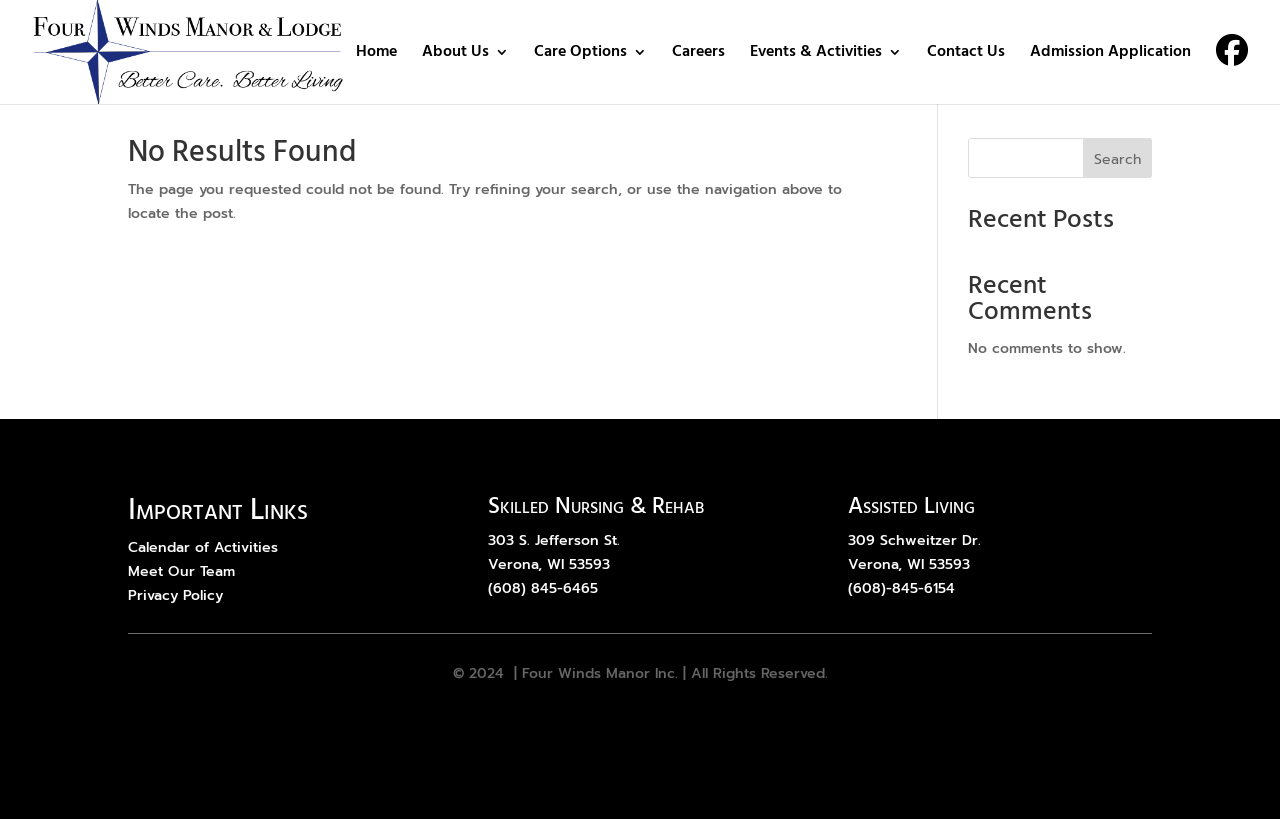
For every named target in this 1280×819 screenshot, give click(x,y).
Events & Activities (816, 55)
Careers (698, 55)
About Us (455, 55)
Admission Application (1110, 55)
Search (1117, 159)
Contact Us (966, 55)
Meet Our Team (181, 571)
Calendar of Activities (203, 547)
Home (376, 55)
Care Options (580, 55)
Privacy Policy (175, 595)
